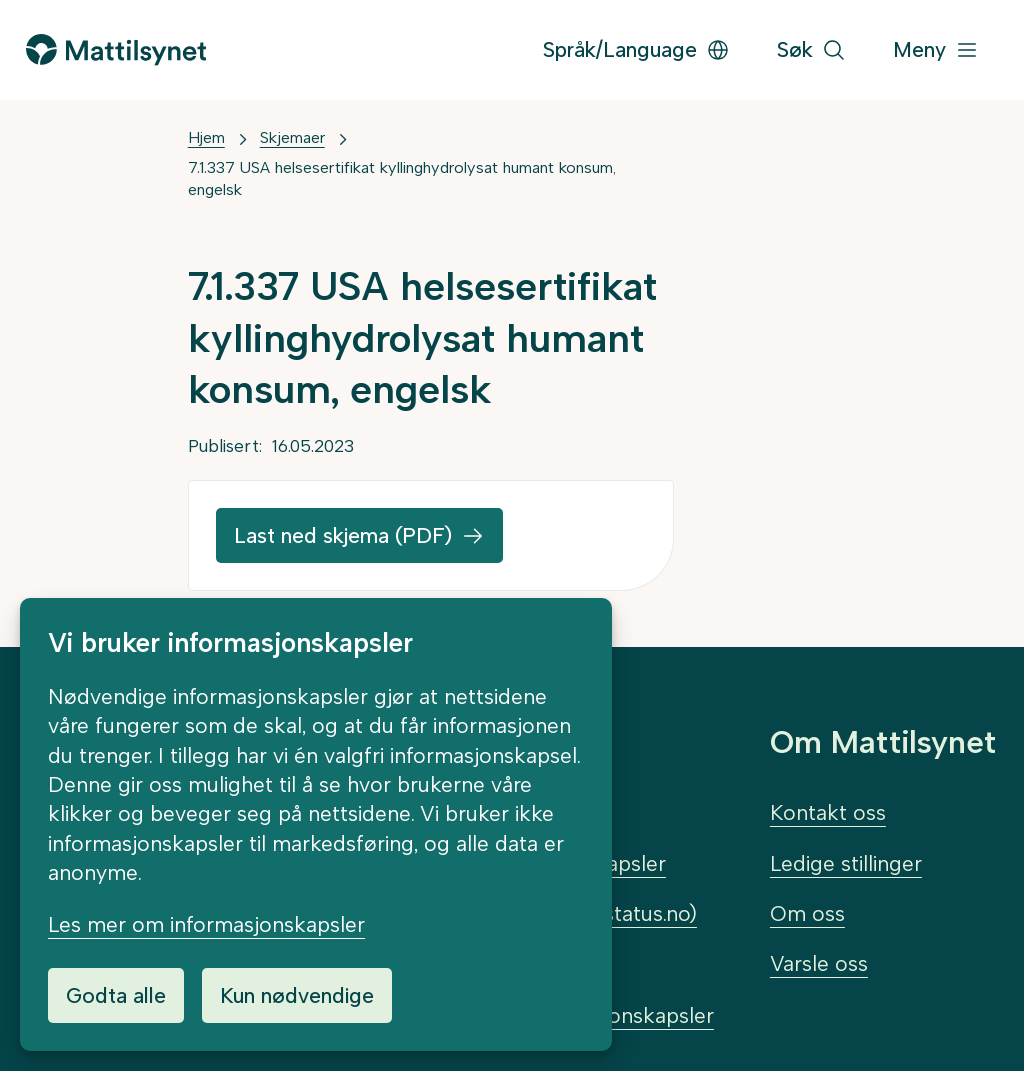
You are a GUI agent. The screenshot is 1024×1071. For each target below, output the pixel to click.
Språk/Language (636, 49)
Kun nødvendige (297, 995)
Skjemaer (292, 137)
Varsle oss (819, 963)
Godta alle (116, 995)
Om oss (807, 913)
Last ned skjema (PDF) (343, 535)
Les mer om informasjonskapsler (206, 924)
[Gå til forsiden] (116, 49)
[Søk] (811, 50)
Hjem (206, 137)
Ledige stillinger (846, 863)
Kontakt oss (828, 812)
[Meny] (936, 50)
